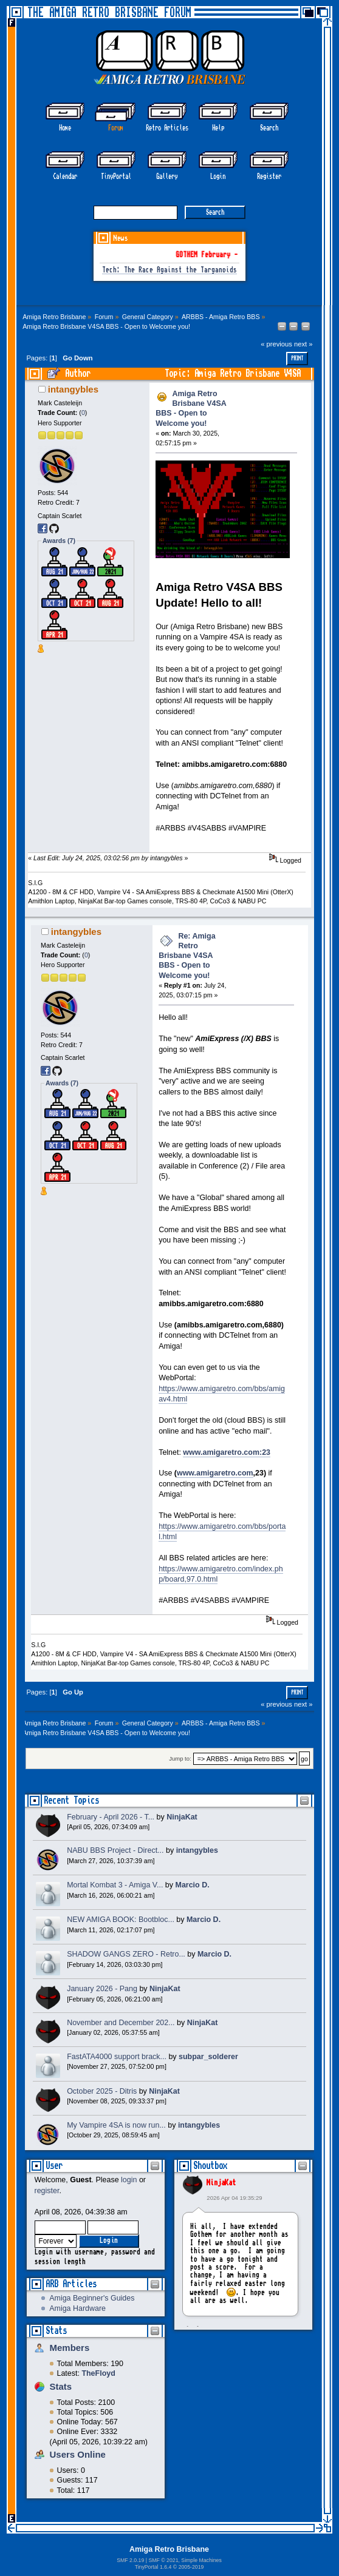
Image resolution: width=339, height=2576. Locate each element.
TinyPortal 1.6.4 (153, 2567)
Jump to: (180, 1759)
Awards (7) (59, 540)
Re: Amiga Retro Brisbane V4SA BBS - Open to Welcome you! (187, 956)
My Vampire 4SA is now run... (116, 2125)
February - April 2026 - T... (110, 1817)
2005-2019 (191, 2567)
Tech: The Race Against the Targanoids (169, 270)
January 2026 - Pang (102, 1988)
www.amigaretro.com (215, 1473)
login (129, 2180)
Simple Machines (201, 2560)
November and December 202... (120, 2022)
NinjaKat (221, 2183)
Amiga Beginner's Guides (91, 2298)
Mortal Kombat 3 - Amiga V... (115, 1885)
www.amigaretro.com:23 (226, 1452)
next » (303, 344)
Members (70, 2347)
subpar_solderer (208, 2056)
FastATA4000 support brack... (116, 2056)
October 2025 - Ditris (102, 2091)
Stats (56, 2330)
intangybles (73, 389)
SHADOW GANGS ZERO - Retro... (126, 1954)
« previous (276, 344)
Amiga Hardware (77, 2308)
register (47, 2191)
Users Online (78, 2454)
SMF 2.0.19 (130, 2560)
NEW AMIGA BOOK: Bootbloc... (120, 1919)
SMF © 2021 (163, 2560)
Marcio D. (193, 1885)
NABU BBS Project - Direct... (115, 1850)
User (54, 2165)
